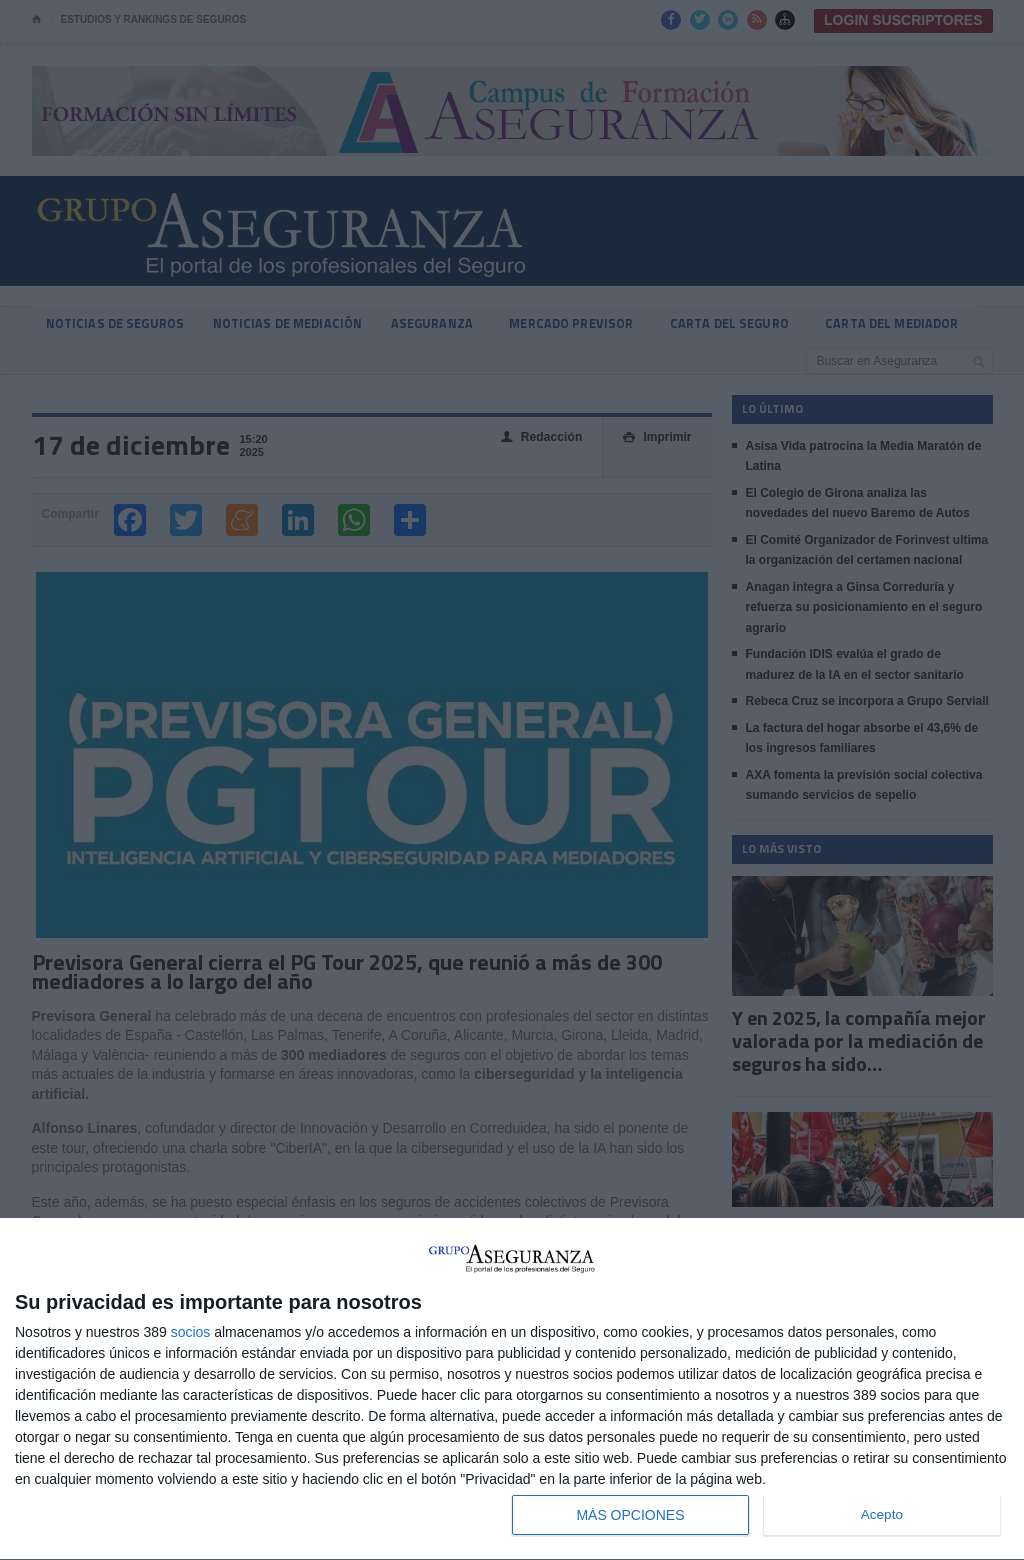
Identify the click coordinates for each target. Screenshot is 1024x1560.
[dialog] (512, 1389)
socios (191, 1332)
